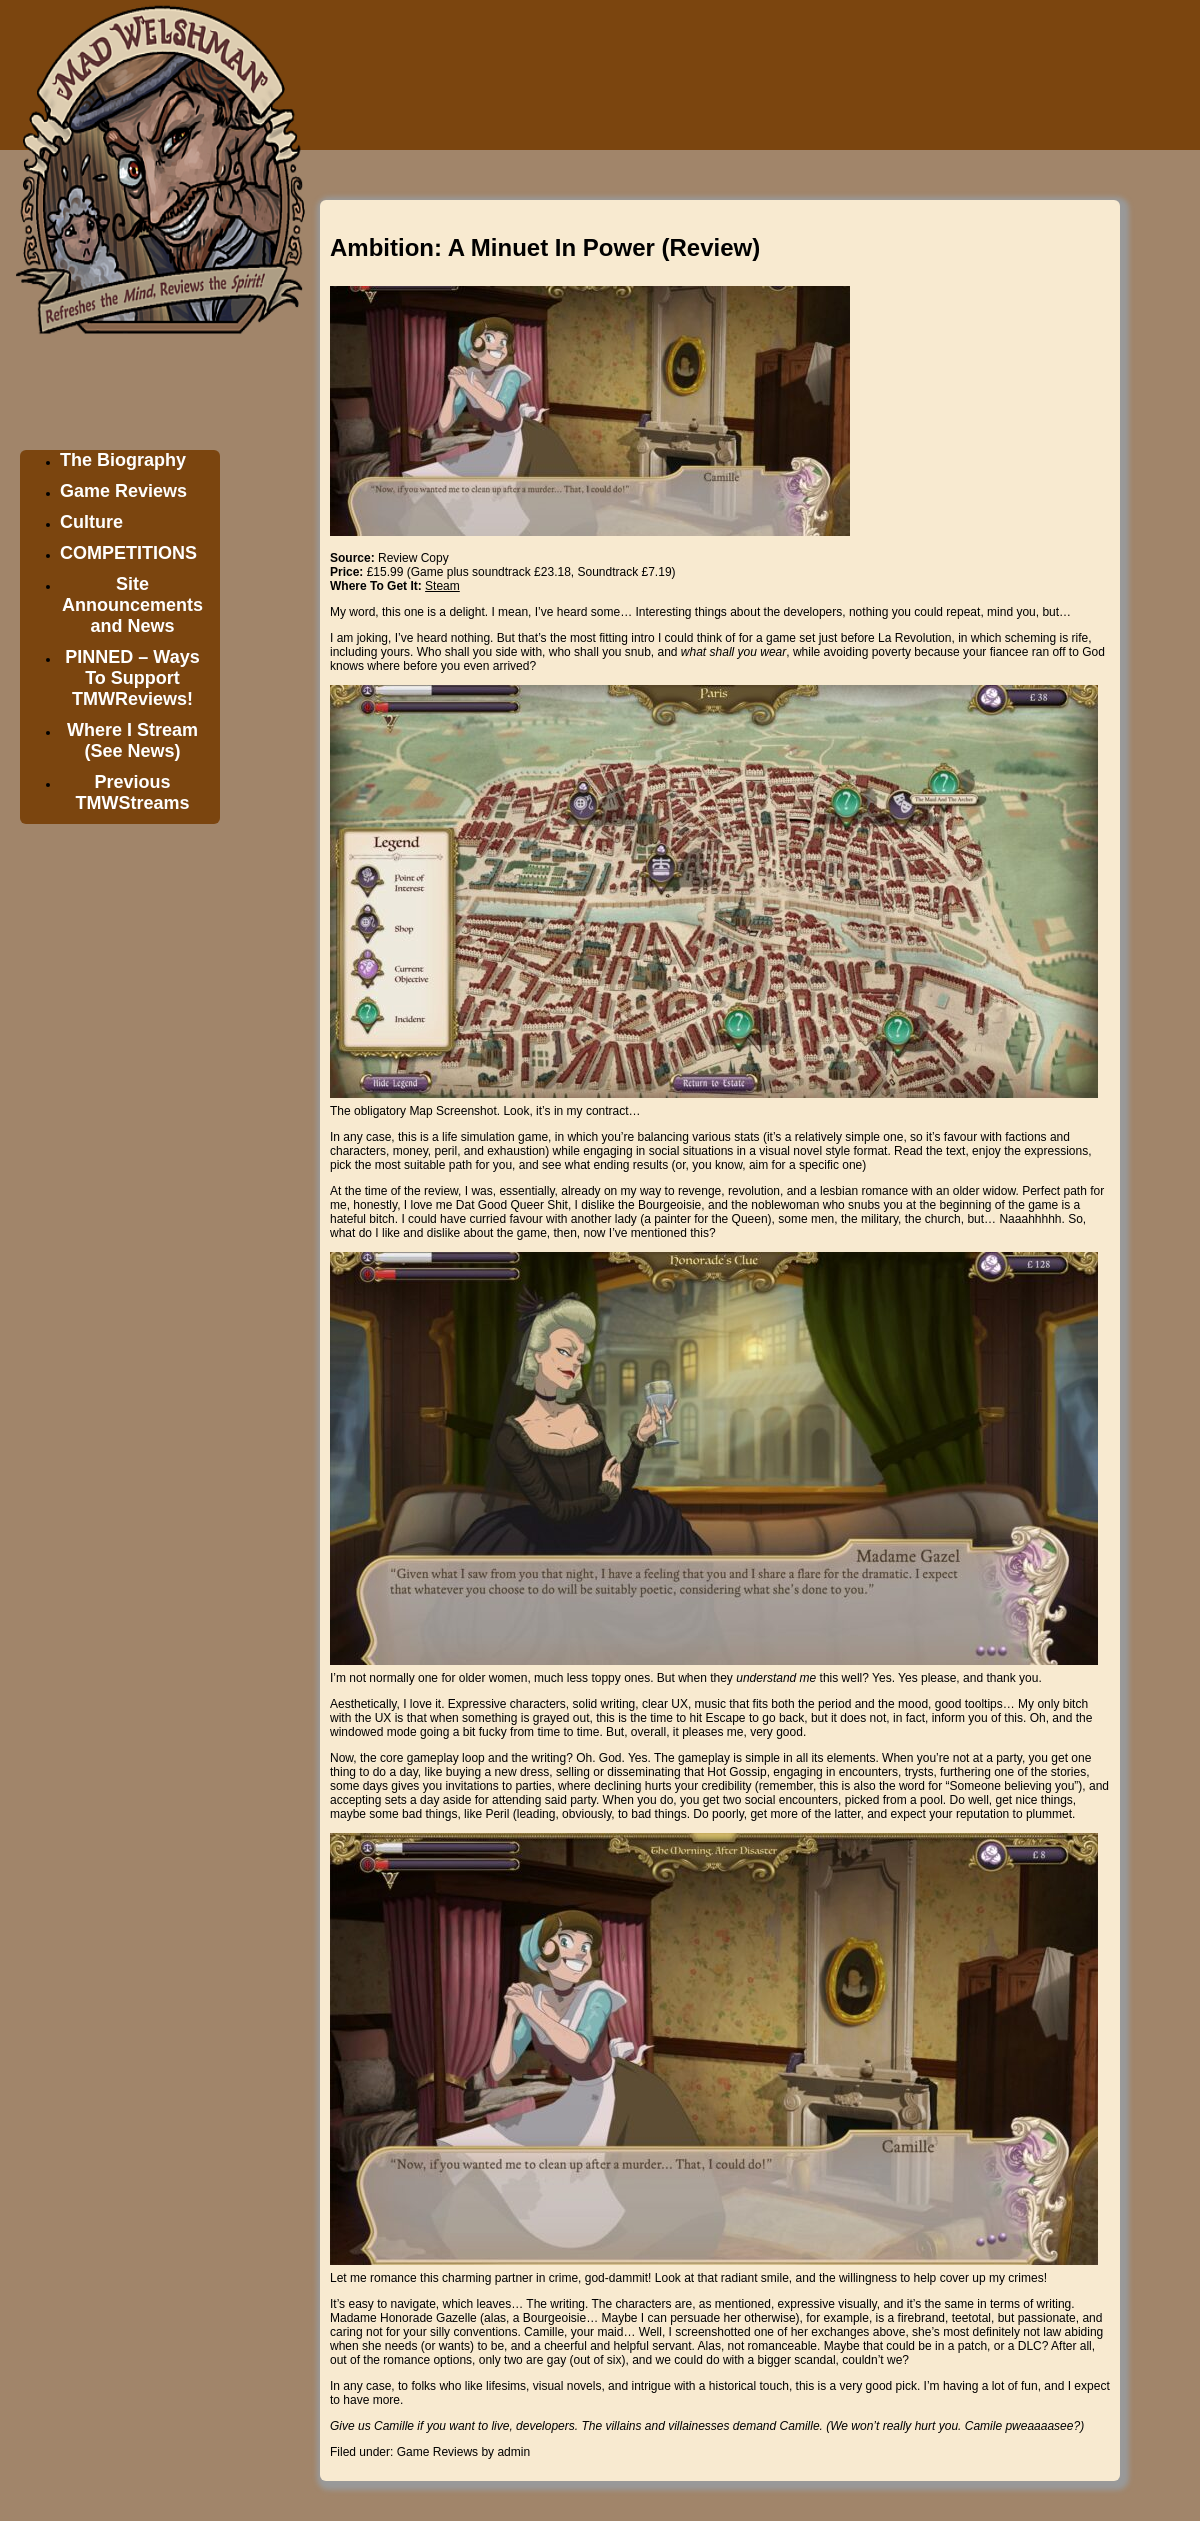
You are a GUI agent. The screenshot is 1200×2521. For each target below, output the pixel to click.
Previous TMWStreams (132, 792)
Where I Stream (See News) (132, 740)
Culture (91, 522)
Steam (442, 586)
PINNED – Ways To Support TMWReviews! (132, 678)
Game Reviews (123, 491)
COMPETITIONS (128, 553)
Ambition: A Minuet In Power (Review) (545, 247)
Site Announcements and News (132, 605)
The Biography (123, 460)
